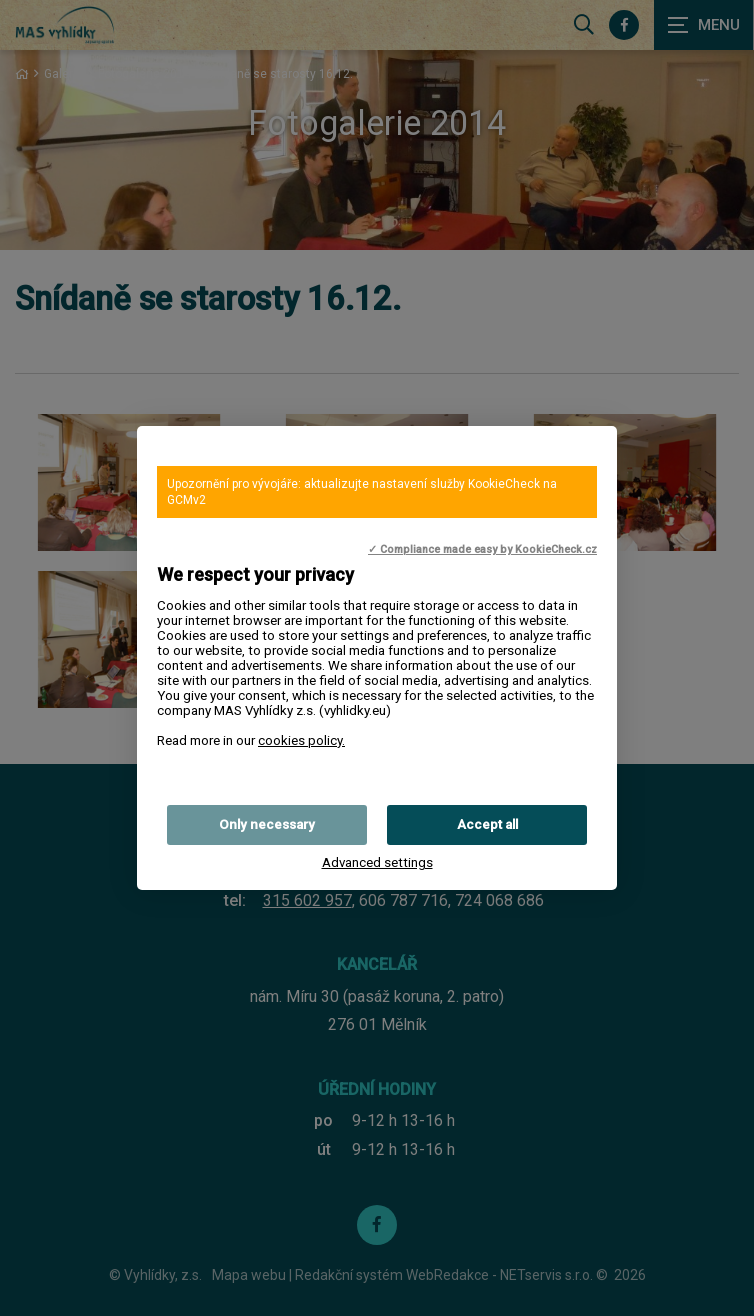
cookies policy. (301, 740)
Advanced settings (377, 862)
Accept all (487, 824)
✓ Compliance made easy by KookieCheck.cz (482, 549)
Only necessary (267, 824)
